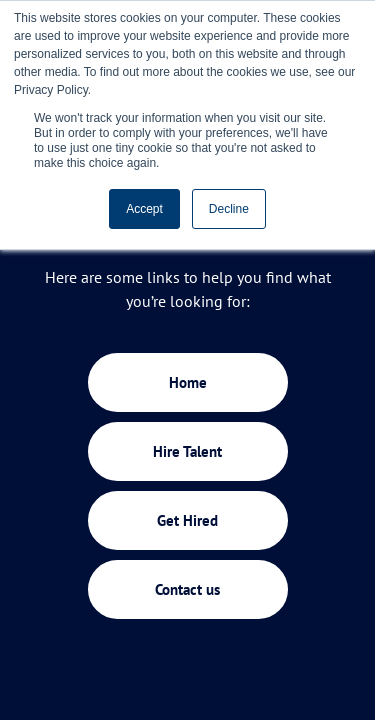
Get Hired (187, 520)
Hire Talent (187, 451)
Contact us (187, 589)
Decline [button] (229, 209)
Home (188, 382)
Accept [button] (144, 209)
